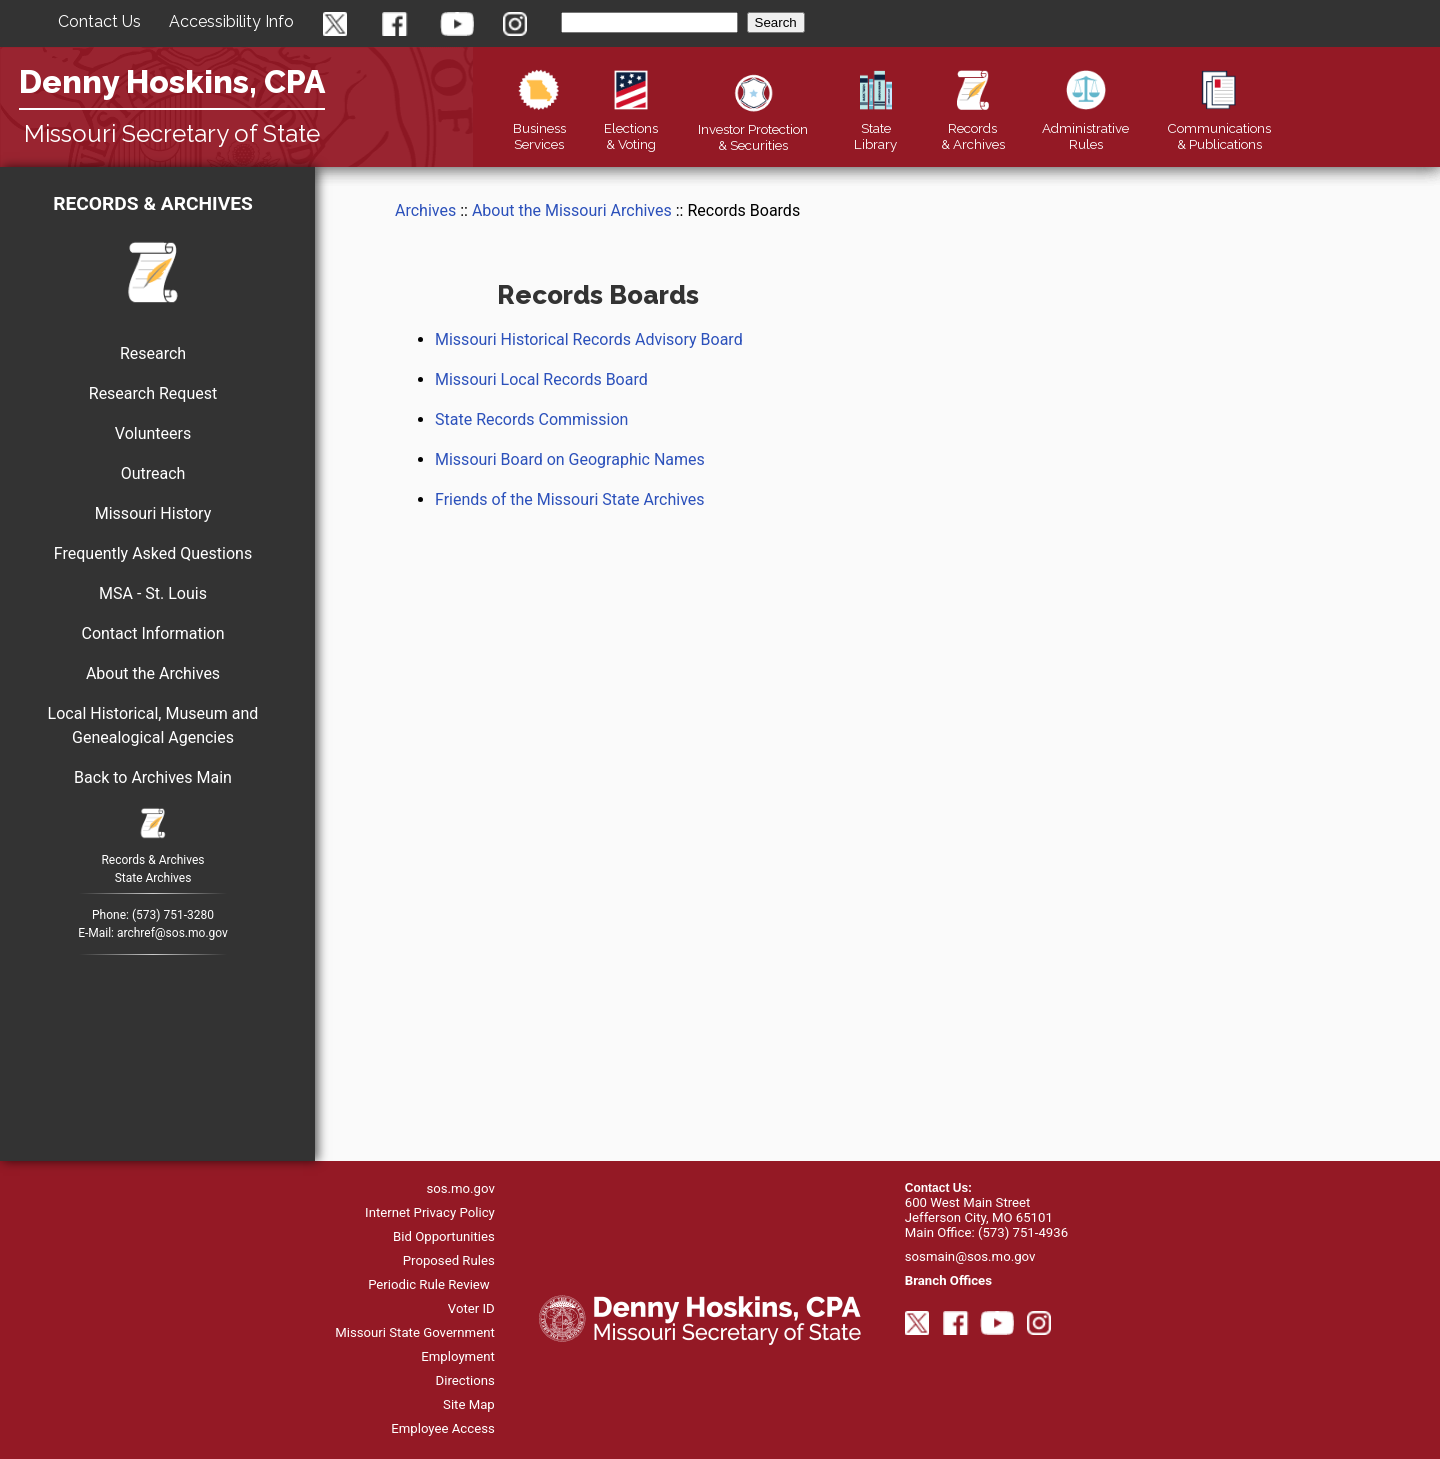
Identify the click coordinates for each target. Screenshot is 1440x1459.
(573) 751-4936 (1023, 1232)
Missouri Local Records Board (541, 379)
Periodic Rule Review (429, 1284)
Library (875, 128)
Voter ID (471, 1308)
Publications (1219, 128)
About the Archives (153, 673)
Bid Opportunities (444, 1236)
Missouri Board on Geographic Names (570, 459)
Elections (631, 128)
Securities (753, 129)
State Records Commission (531, 419)
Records (973, 128)
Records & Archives (153, 203)
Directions (465, 1380)
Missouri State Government (415, 1332)
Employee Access (443, 1428)
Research (153, 353)
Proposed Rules (449, 1260)
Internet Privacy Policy (430, 1212)
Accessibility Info (231, 21)
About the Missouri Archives (572, 210)
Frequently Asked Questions (153, 553)
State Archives (153, 878)
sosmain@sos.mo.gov (970, 1256)
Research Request (153, 393)
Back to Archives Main (153, 777)
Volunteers (153, 433)
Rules (1085, 128)
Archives (425, 210)
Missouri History (153, 513)
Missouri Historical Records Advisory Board (589, 339)
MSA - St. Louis (153, 593)
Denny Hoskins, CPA (172, 81)
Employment (458, 1356)
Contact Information (152, 633)
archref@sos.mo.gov (172, 933)
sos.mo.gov (460, 1188)
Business (539, 128)
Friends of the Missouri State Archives (570, 499)
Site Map (469, 1404)
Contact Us (99, 21)
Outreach (153, 473)
